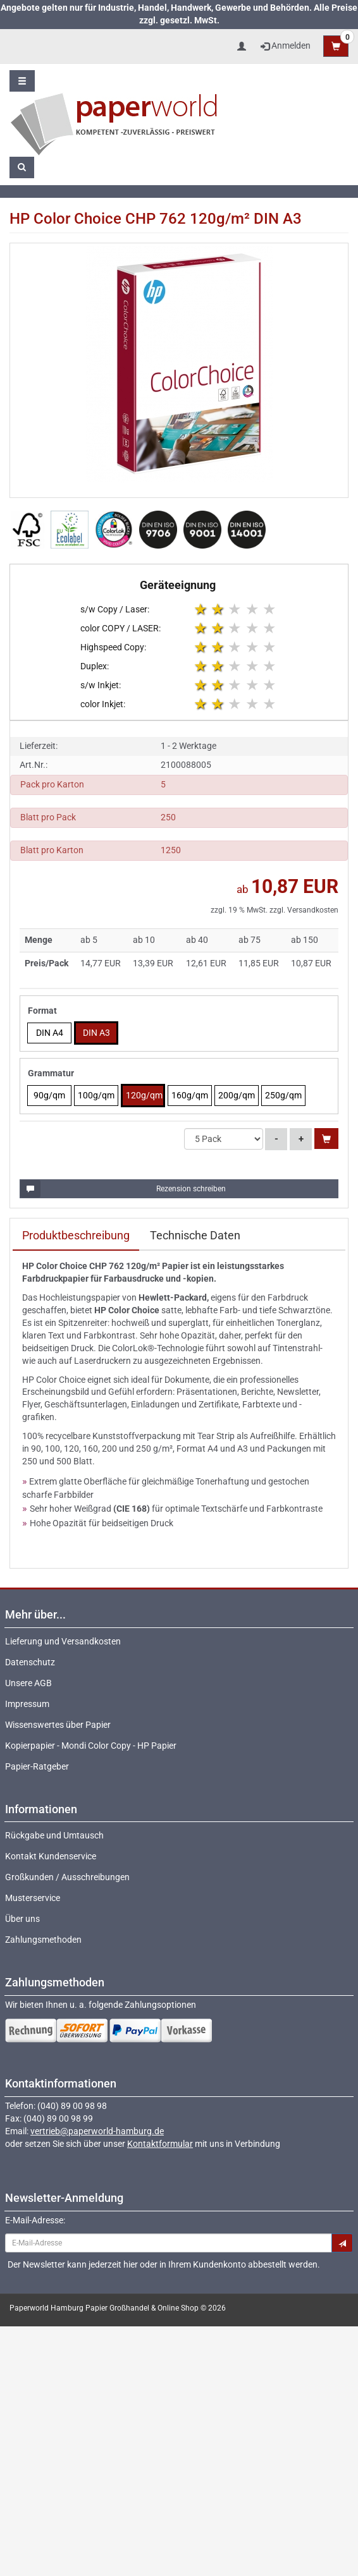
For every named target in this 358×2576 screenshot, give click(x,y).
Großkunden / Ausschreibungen (67, 1877)
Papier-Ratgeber (37, 1766)
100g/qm (96, 1095)
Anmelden (286, 45)
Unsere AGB (28, 1683)
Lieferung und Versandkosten (63, 1641)
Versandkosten (312, 910)
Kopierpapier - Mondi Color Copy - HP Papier (90, 1746)
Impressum (27, 1704)
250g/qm (283, 1095)
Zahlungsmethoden (43, 1940)
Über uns (22, 1919)
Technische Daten (195, 1235)
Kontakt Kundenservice (50, 1856)
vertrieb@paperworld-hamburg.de (97, 2131)
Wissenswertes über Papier (58, 1725)
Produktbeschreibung (76, 1235)
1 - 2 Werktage (188, 746)
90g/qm (49, 1095)
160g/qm (189, 1095)
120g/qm (144, 1095)
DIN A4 (49, 1033)
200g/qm (236, 1095)
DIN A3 (96, 1033)
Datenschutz (30, 1662)
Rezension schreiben (123, 1189)
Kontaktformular (160, 2144)
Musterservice (32, 1898)
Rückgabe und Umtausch (54, 1835)
